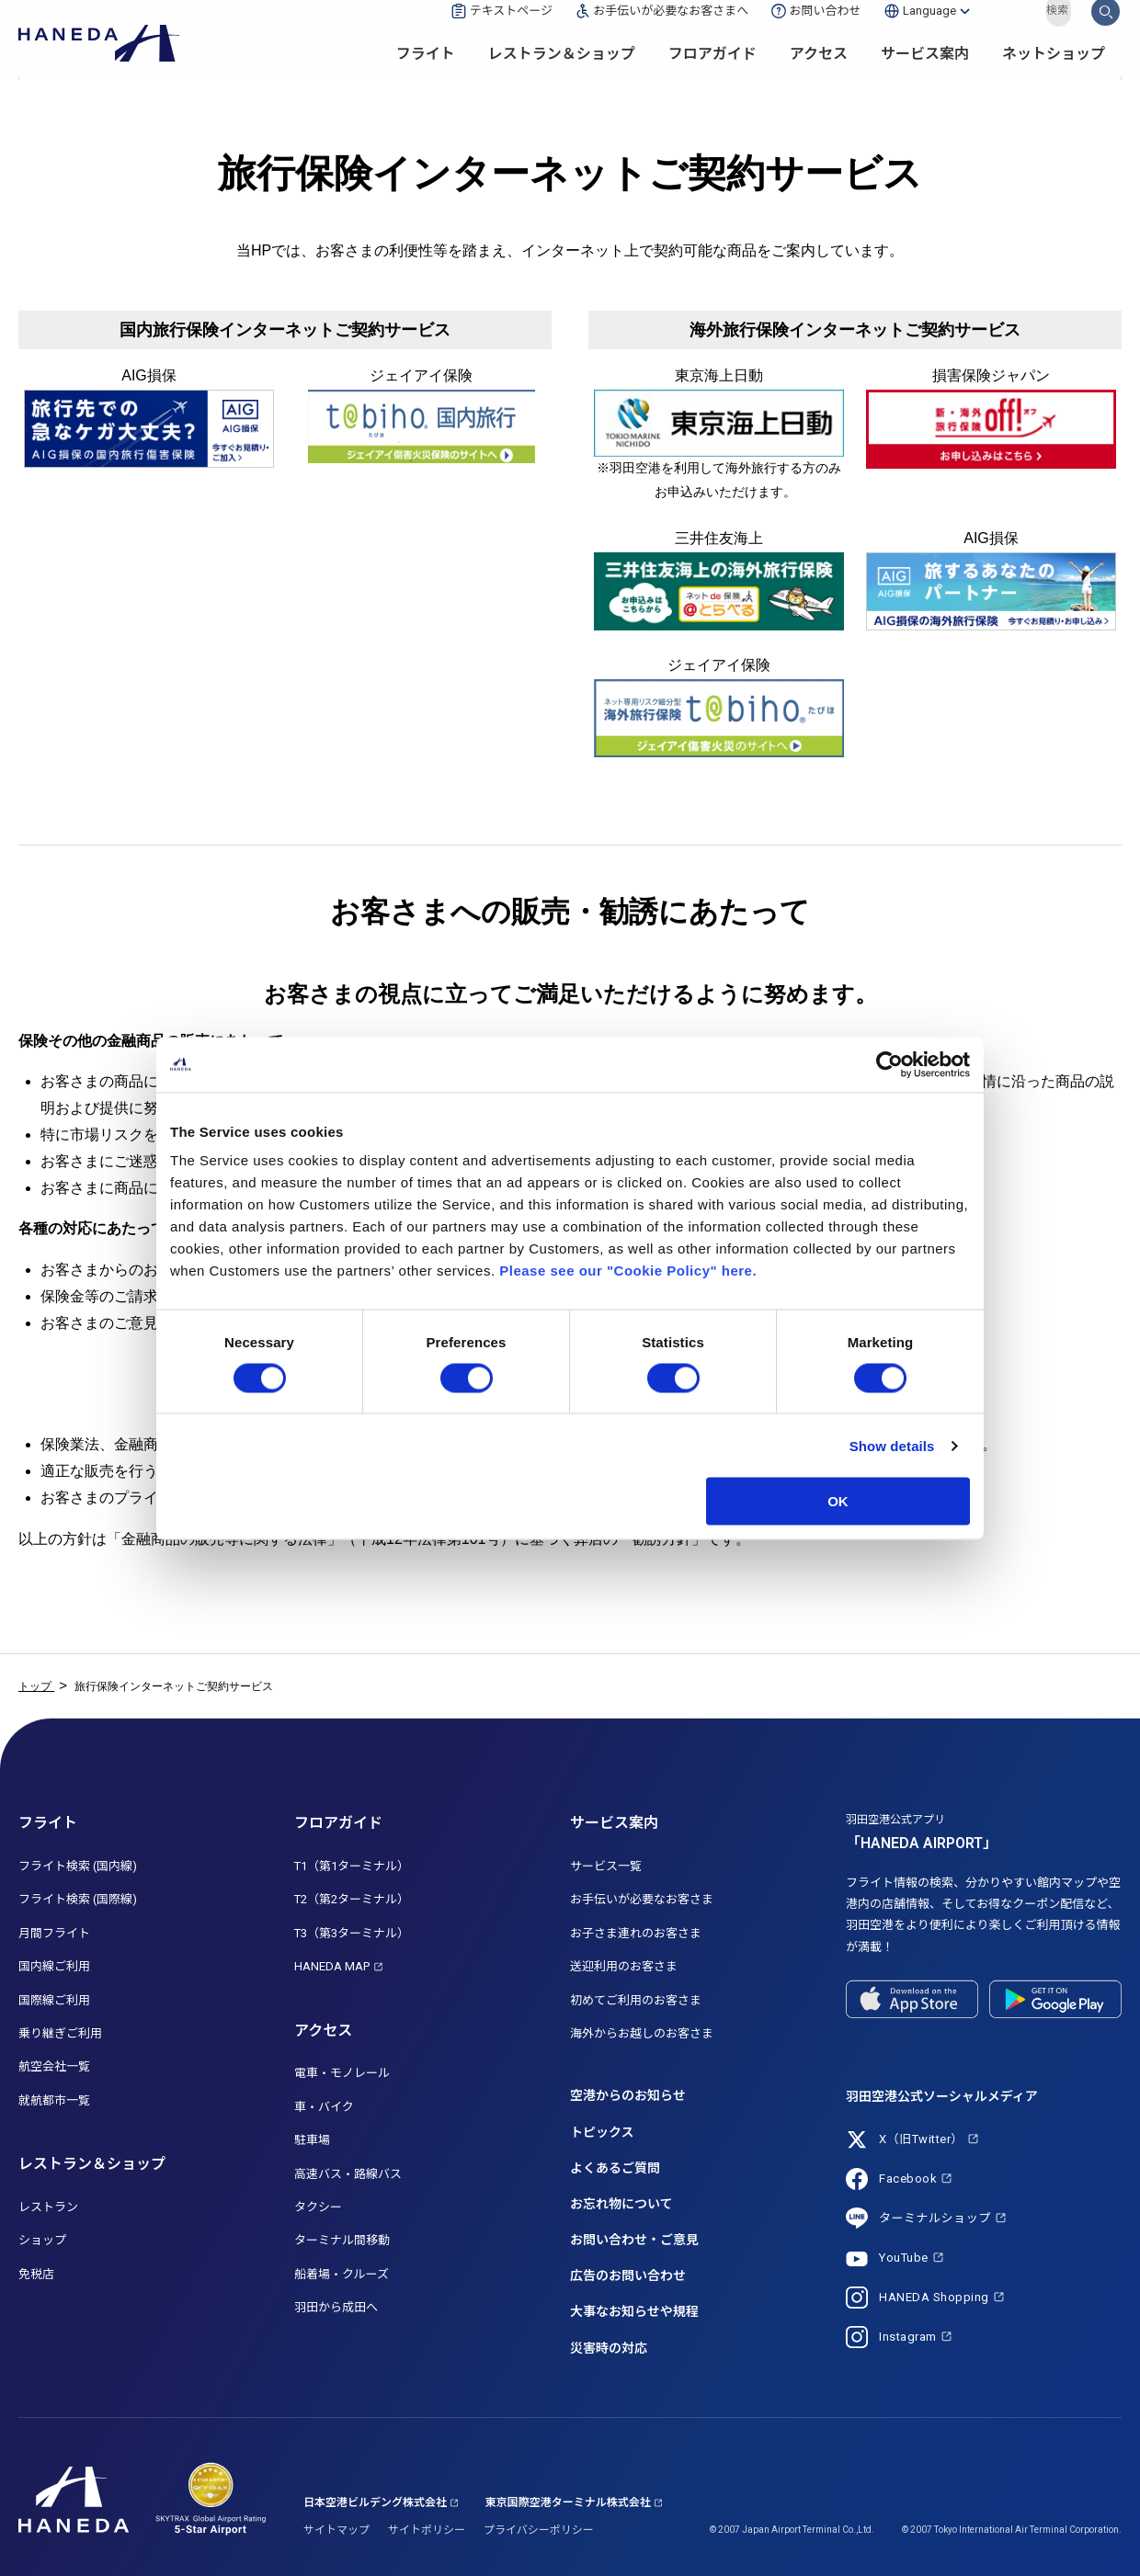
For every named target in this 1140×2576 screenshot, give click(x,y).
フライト (425, 74)
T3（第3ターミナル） (351, 1933)
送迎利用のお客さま (624, 1966)
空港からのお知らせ (628, 2095)
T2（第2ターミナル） (351, 1899)
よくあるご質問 (615, 2168)
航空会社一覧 (54, 2066)
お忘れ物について (621, 2203)
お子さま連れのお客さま (635, 1933)
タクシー (318, 2207)
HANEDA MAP (332, 1966)
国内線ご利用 (54, 1966)
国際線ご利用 (54, 2000)
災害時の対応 (608, 2348)
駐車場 (312, 2140)
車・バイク (324, 2107)
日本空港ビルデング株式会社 (375, 2502)
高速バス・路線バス (348, 2174)
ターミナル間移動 (342, 2240)
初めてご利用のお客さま (635, 2000)
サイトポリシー (426, 2530)
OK (838, 1501)
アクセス (819, 74)
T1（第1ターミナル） (351, 1866)
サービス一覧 (606, 1866)
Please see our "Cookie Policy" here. (628, 1270)
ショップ (42, 2240)
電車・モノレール (342, 2073)
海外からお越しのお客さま (641, 2033)
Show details (892, 1445)
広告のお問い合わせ (628, 2275)
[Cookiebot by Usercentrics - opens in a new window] (889, 1064)
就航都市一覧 (54, 2100)
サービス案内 (925, 74)
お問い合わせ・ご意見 (634, 2239)
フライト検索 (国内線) (77, 1866)
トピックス (602, 2132)
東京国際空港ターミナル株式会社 (568, 2502)
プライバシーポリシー (539, 2530)
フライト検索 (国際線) (77, 1899)
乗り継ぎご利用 (60, 2033)
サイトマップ (336, 2530)
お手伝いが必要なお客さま (641, 1899)
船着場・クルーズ (341, 2274)
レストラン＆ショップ (561, 74)
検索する (1106, 30)
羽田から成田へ (336, 2307)
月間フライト (54, 1933)
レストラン (48, 2207)
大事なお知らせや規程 (634, 2311)
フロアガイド (712, 74)
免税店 (36, 2274)
